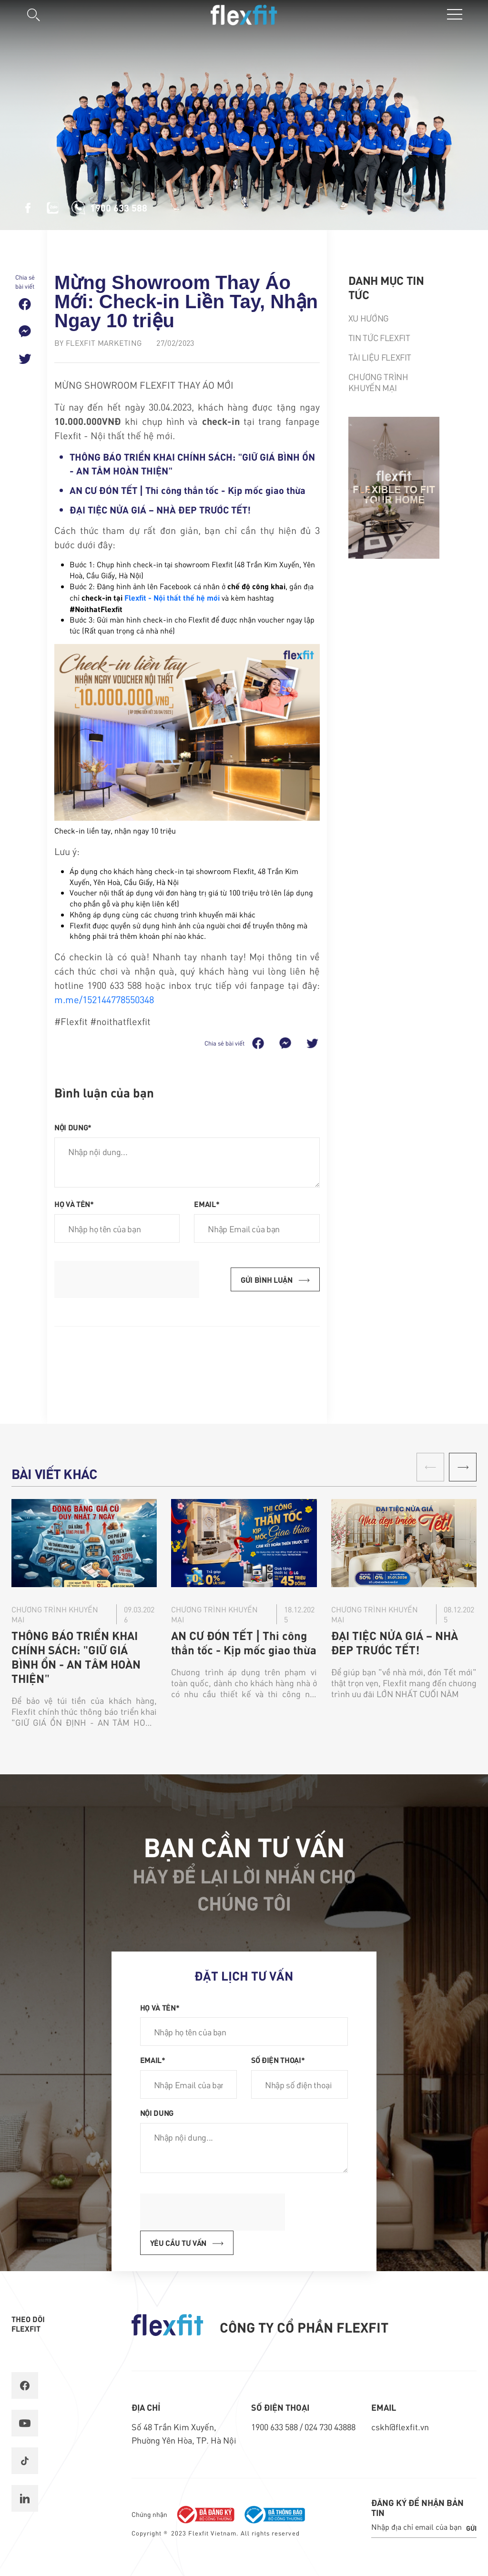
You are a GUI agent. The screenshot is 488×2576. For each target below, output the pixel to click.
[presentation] (126, 1279)
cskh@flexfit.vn (400, 2426)
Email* (206, 1203)
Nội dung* (73, 1127)
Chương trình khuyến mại (378, 382)
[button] (463, 1467)
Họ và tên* (74, 1203)
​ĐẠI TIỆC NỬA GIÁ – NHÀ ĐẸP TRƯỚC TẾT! (160, 509)
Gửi (471, 2528)
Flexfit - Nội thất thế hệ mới (172, 597)
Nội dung (156, 2112)
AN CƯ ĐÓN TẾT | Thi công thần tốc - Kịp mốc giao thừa (187, 490)
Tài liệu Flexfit (379, 357)
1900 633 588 (275, 2426)
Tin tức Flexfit (379, 337)
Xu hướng (368, 317)
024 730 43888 (330, 2426)
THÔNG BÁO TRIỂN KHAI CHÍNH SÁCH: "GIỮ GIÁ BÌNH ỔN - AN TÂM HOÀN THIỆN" (76, 1656)
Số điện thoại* (278, 2059)
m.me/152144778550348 (104, 999)
